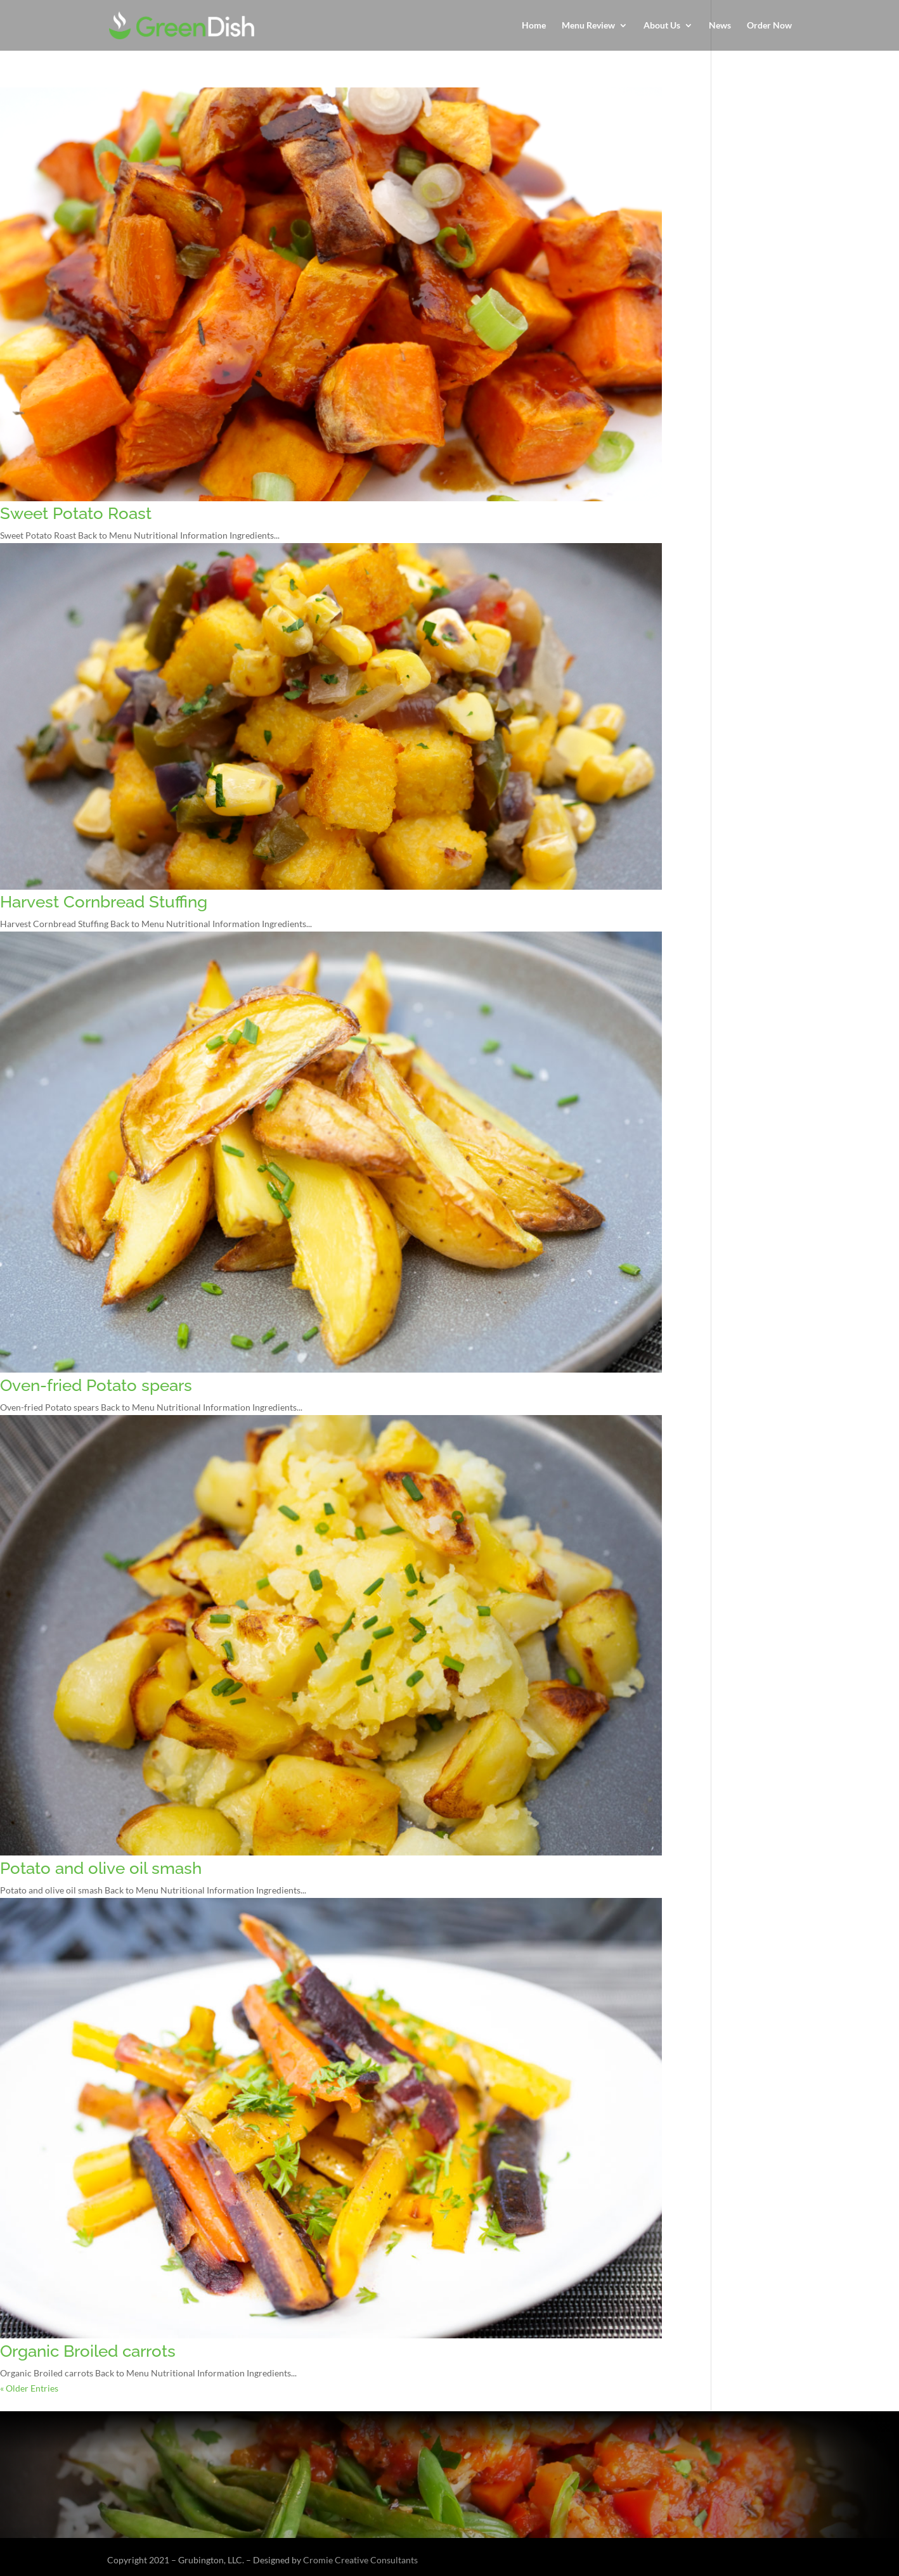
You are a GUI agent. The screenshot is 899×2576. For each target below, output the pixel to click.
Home (534, 25)
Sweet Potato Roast (76, 513)
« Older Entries (29, 2388)
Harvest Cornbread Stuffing (103, 901)
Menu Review (588, 25)
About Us (662, 25)
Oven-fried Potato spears (96, 1385)
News (720, 25)
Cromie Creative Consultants (360, 2559)
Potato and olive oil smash (101, 1868)
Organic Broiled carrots (88, 2351)
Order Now (769, 25)
